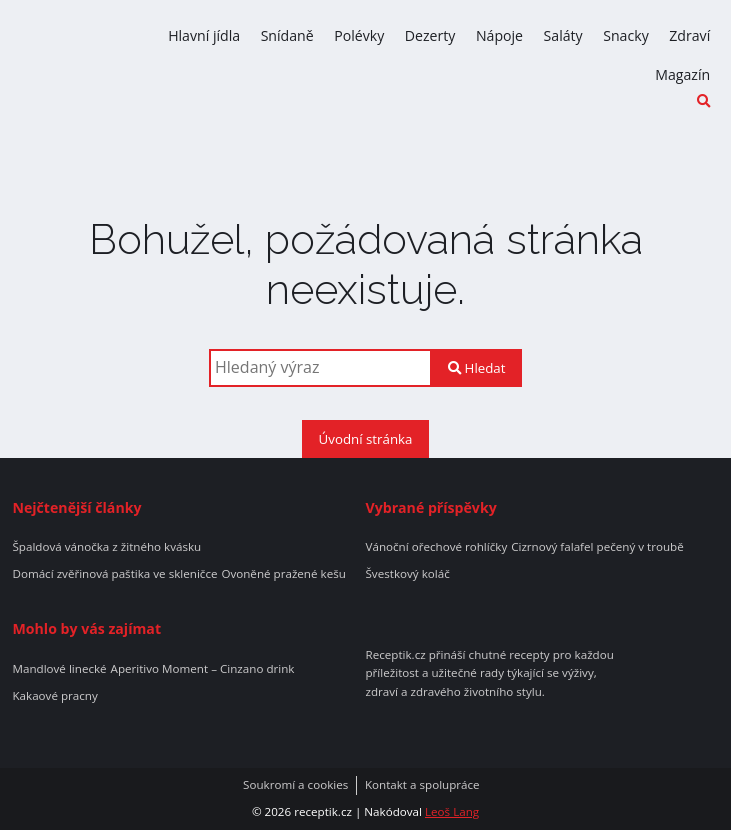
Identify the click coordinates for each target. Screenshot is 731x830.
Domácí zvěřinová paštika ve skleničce (114, 574)
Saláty (563, 35)
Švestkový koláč (408, 574)
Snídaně (287, 35)
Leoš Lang (452, 811)
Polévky (359, 35)
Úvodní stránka (366, 439)
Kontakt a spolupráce (422, 785)
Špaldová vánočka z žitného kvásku (106, 547)
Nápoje (499, 35)
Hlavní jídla (204, 35)
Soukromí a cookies (295, 785)
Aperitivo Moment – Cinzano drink (203, 669)
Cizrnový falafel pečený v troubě (597, 547)
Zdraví (689, 35)
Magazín (682, 74)
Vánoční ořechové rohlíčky (437, 547)
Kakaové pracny (54, 696)
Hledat (476, 368)
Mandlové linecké (59, 669)
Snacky (626, 35)
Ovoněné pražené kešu (283, 574)
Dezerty (430, 35)
